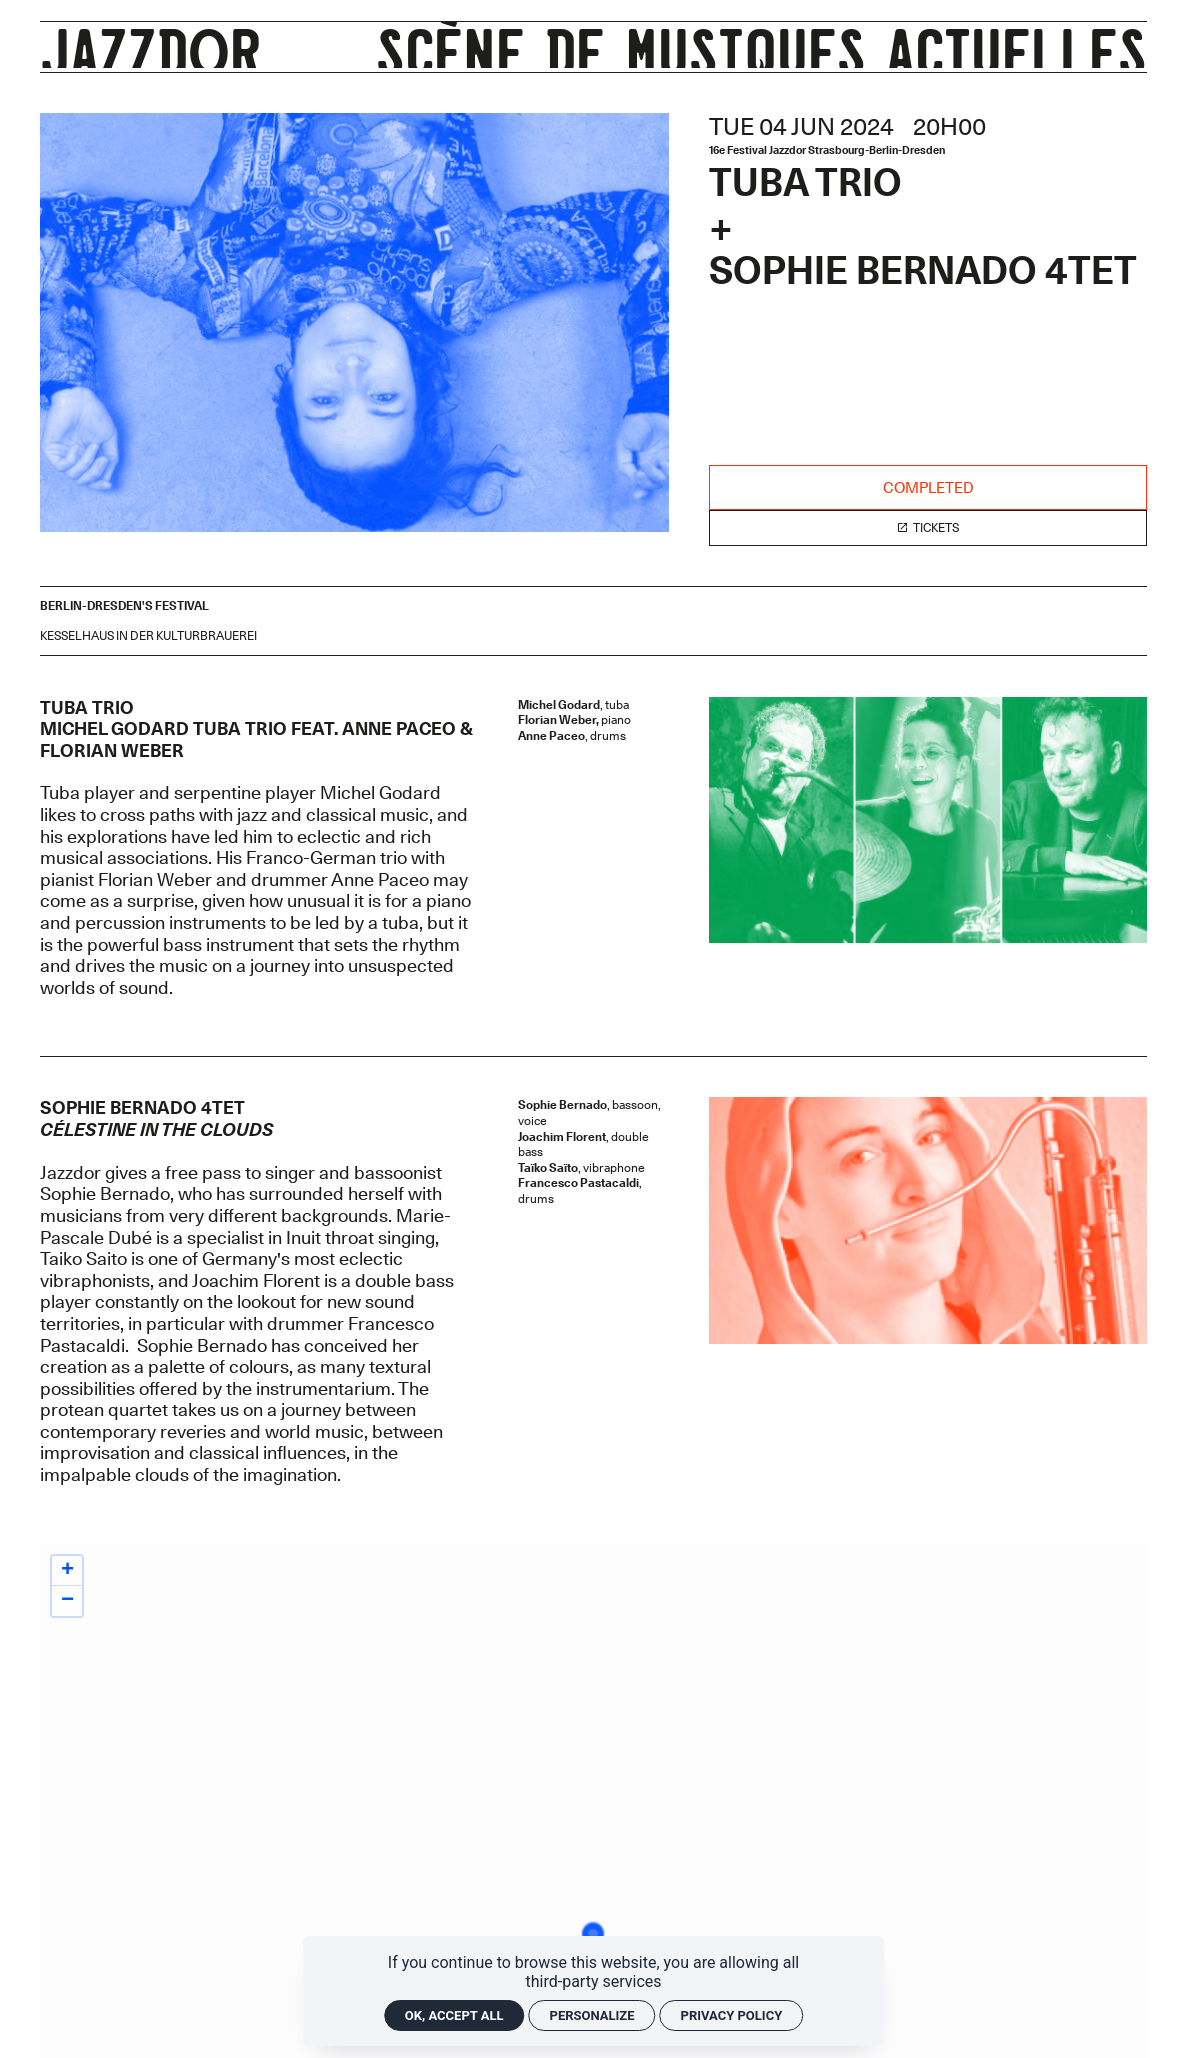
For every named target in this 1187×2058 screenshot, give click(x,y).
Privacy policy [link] (732, 2015)
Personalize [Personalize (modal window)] (592, 2015)
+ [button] (67, 1571)
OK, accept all (454, 2015)
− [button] (67, 1601)
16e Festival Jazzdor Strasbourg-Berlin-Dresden (827, 150)
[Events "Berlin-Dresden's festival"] (124, 606)
